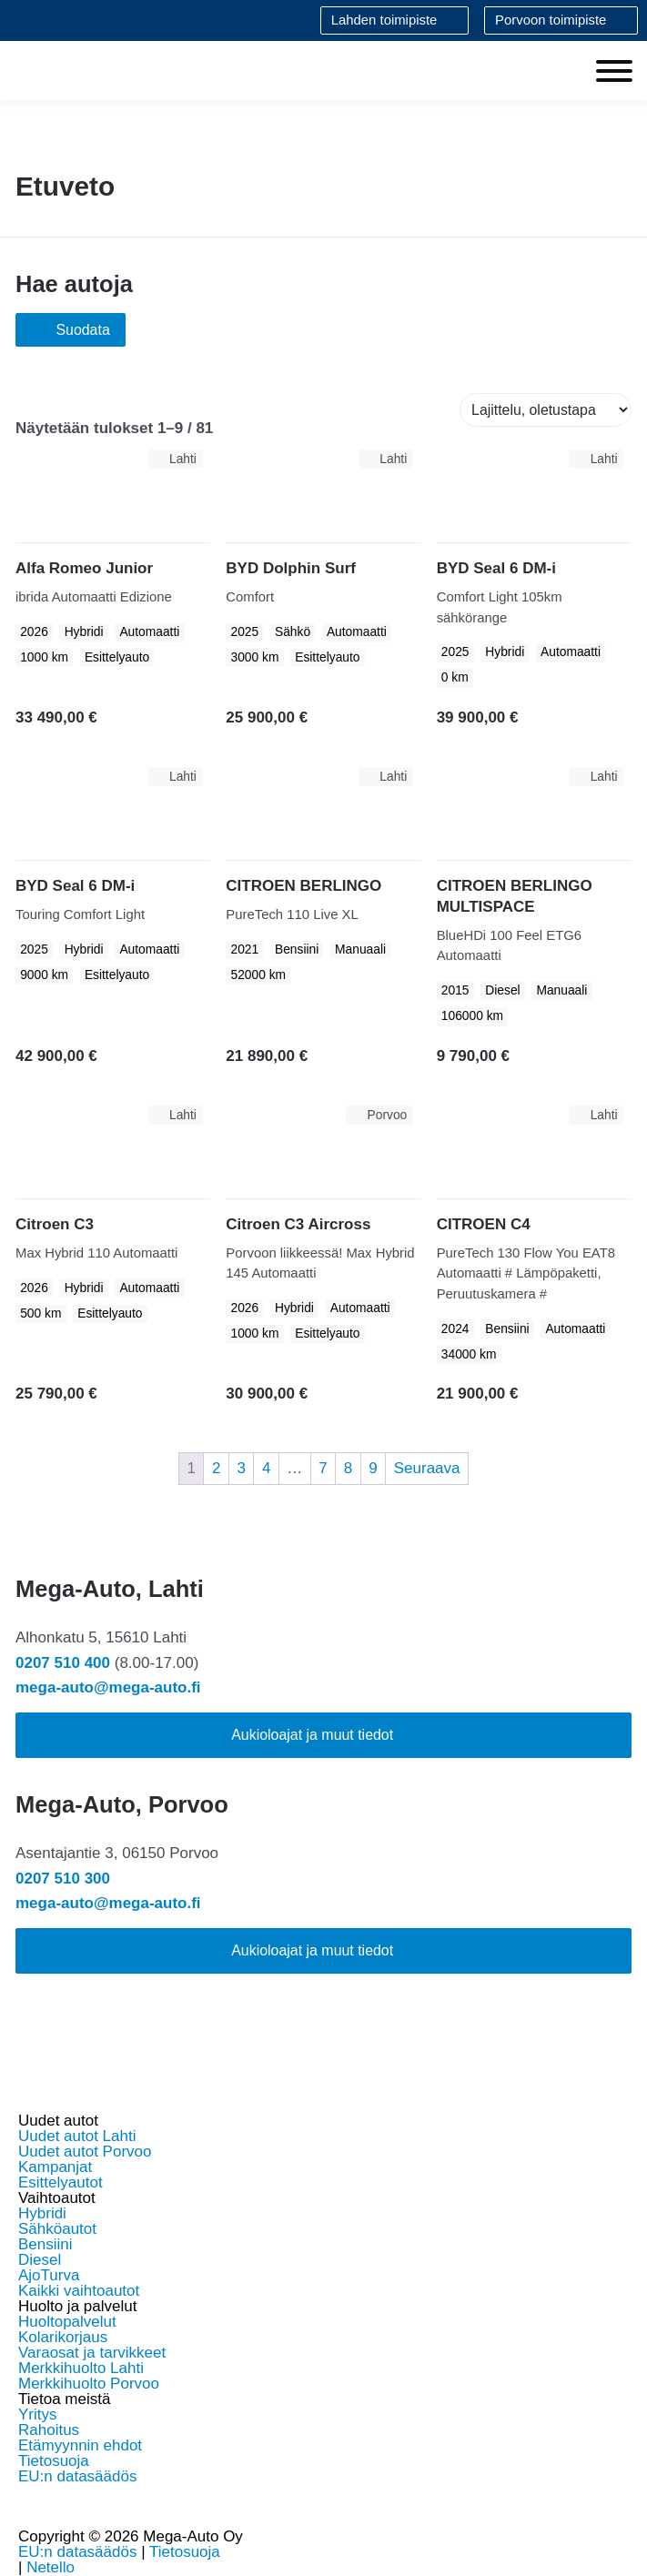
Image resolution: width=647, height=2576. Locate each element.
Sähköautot (57, 2229)
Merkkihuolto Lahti (81, 2368)
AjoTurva (48, 2275)
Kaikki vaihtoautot (78, 2290)
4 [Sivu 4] (266, 1468)
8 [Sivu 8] (348, 1468)
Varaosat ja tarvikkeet (92, 2352)
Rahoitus (48, 2430)
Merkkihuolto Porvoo (88, 2383)
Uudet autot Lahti (77, 2136)
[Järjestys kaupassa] (546, 410)
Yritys (37, 2414)
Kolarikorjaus (62, 2337)
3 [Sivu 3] (241, 1468)
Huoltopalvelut (67, 2321)
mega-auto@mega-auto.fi (108, 1687)
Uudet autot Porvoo (84, 2151)
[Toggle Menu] (614, 71)
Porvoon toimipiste (550, 20)
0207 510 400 (62, 1663)
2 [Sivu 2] (216, 1468)
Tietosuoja (53, 2461)
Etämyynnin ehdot (80, 2445)
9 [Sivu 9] (373, 1468)
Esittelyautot (60, 2182)
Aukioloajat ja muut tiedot (312, 1735)
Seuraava (427, 1468)
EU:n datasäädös (77, 2476)
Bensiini (45, 2244)
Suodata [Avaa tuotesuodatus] (70, 329)
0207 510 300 (62, 1878)
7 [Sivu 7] (322, 1468)
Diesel (39, 2259)
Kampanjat (55, 2167)
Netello (50, 2567)
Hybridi (42, 2213)
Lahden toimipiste (384, 20)
